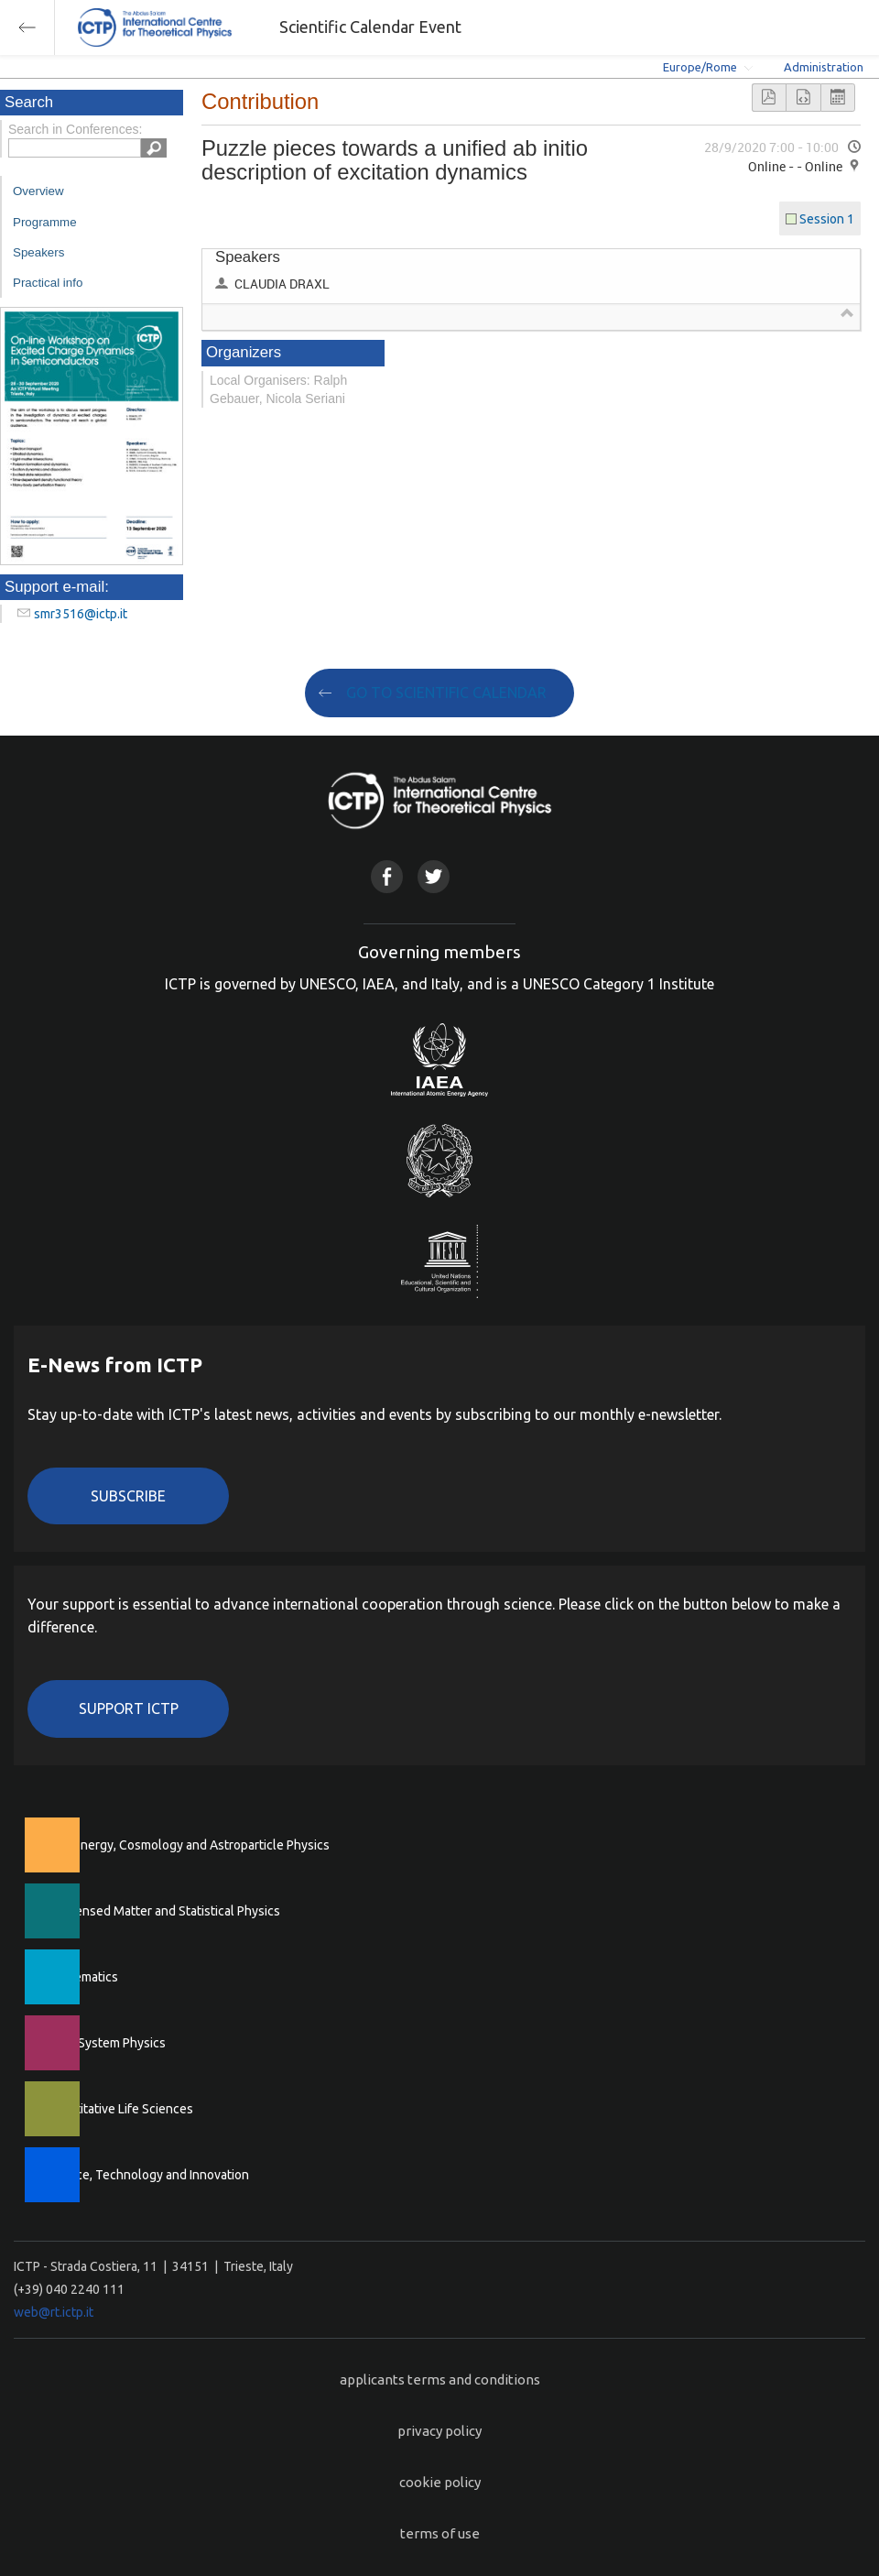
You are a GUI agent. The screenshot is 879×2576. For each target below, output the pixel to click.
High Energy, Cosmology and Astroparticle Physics (187, 1845)
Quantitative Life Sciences (119, 2108)
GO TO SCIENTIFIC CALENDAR (446, 692)
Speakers (38, 252)
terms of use (440, 2533)
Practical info (47, 282)
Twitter (434, 876)
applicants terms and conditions (440, 2379)
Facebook (387, 876)
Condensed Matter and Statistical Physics (162, 1911)
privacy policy (439, 2431)
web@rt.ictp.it (53, 2312)
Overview (38, 191)
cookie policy (440, 2482)
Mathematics (81, 1977)
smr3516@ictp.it (80, 613)
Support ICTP (129, 1708)
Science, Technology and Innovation (147, 2174)
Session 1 (826, 219)
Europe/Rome (700, 66)
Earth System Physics (105, 2043)
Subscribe (128, 1496)
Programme (45, 222)
